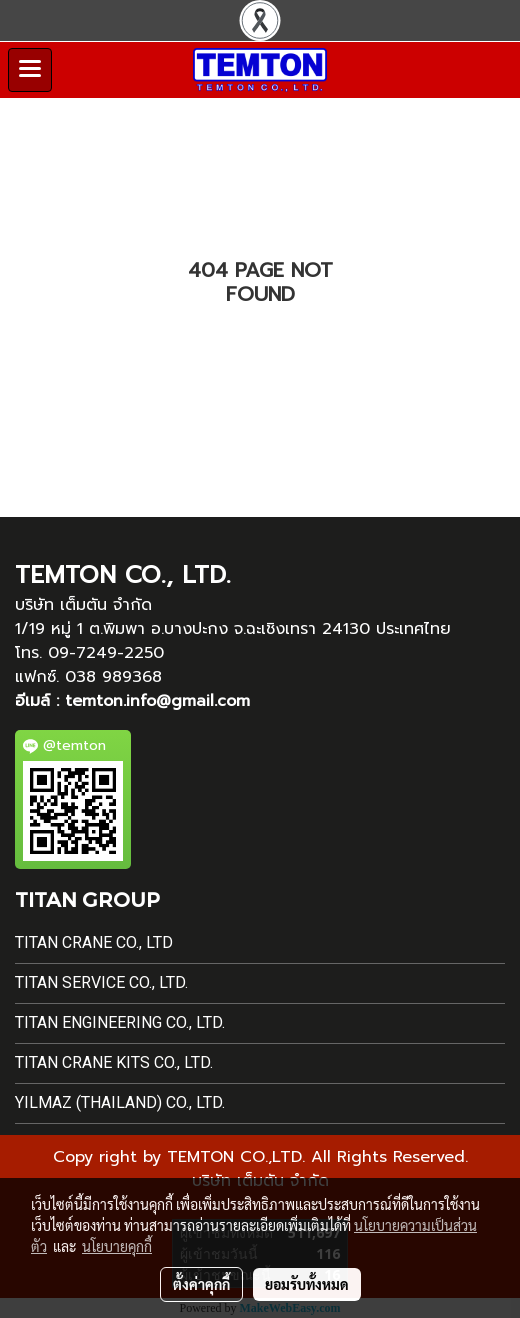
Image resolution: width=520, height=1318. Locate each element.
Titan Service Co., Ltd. (101, 982)
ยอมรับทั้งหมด (307, 1284)
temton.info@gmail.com (157, 701)
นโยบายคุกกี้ (117, 1246)
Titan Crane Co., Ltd (94, 942)
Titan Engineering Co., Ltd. (120, 1022)
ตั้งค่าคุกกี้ (201, 1284)
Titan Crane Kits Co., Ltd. (114, 1062)
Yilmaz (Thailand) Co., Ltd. (120, 1102)
